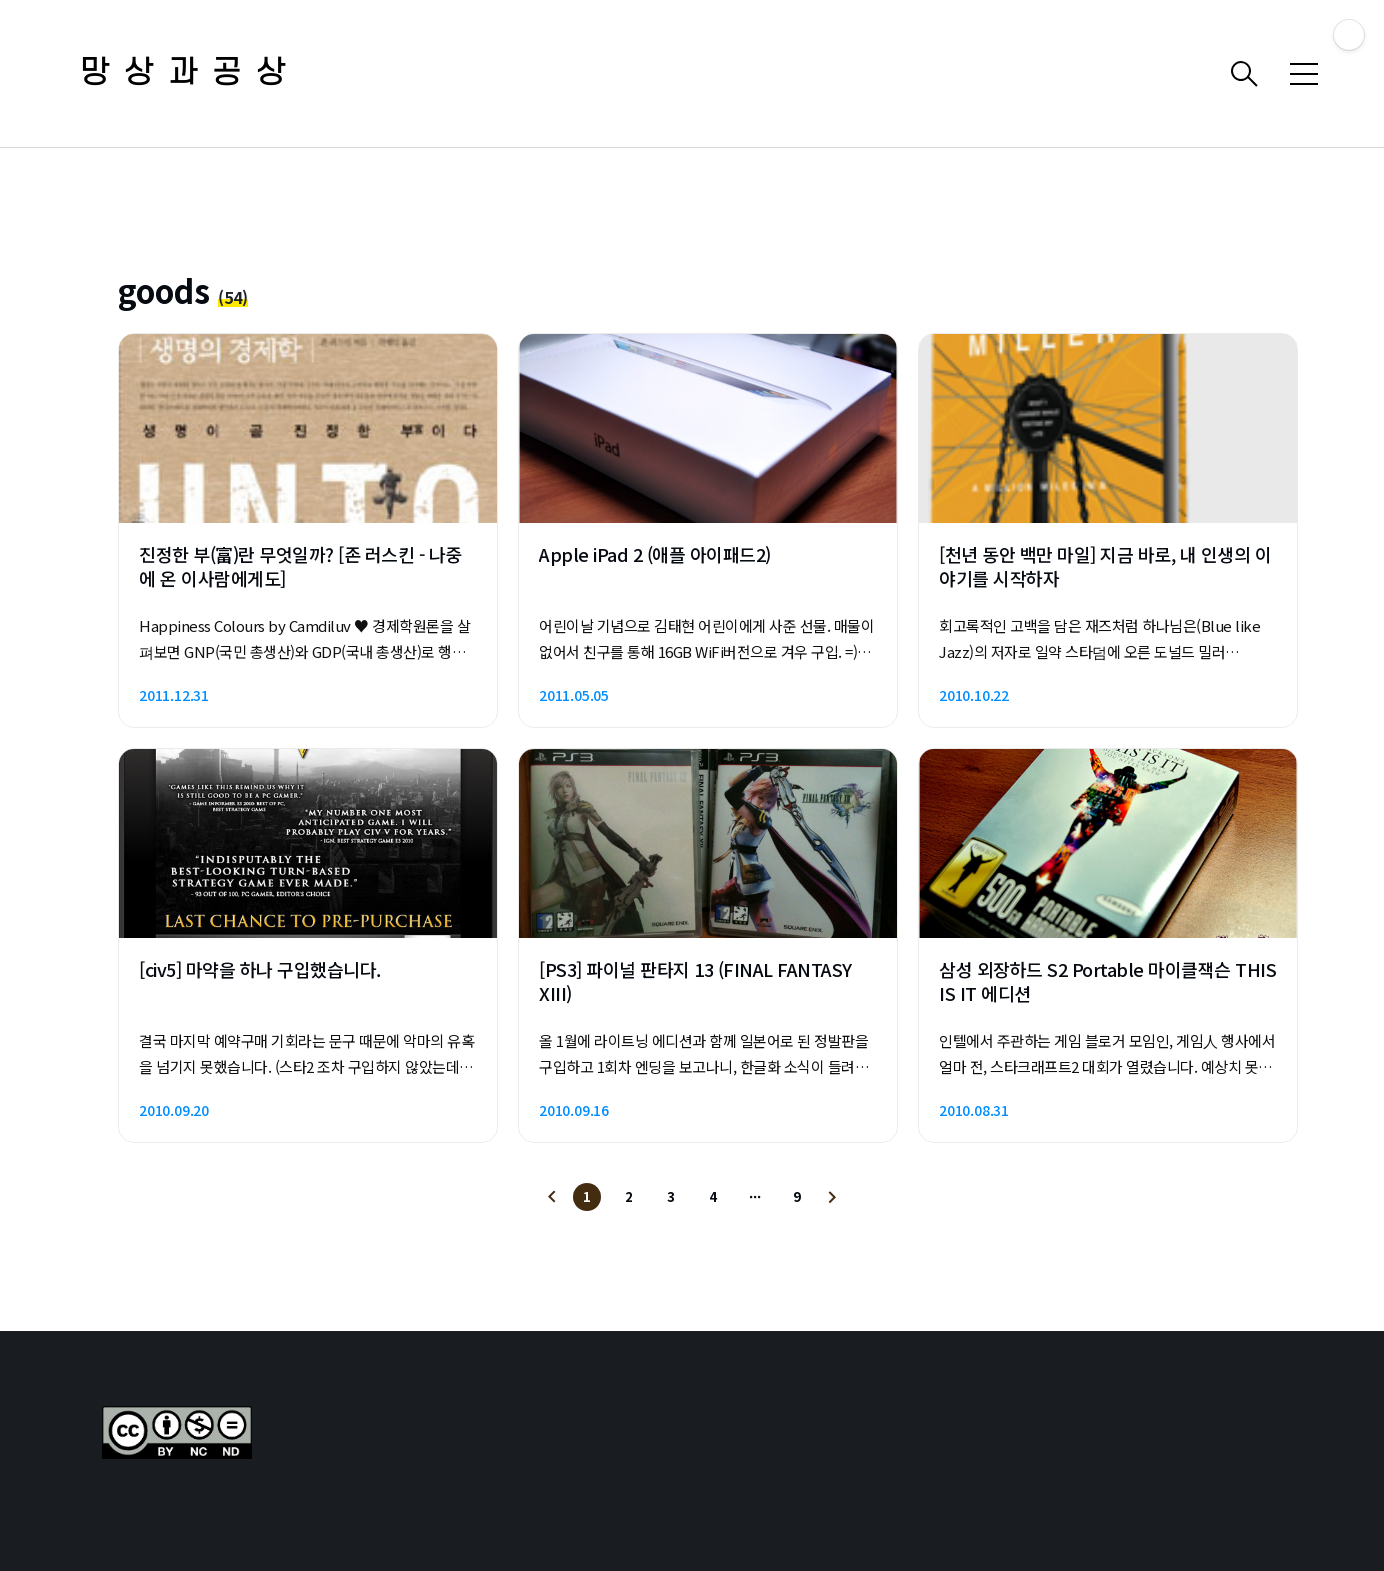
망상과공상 (190, 73)
